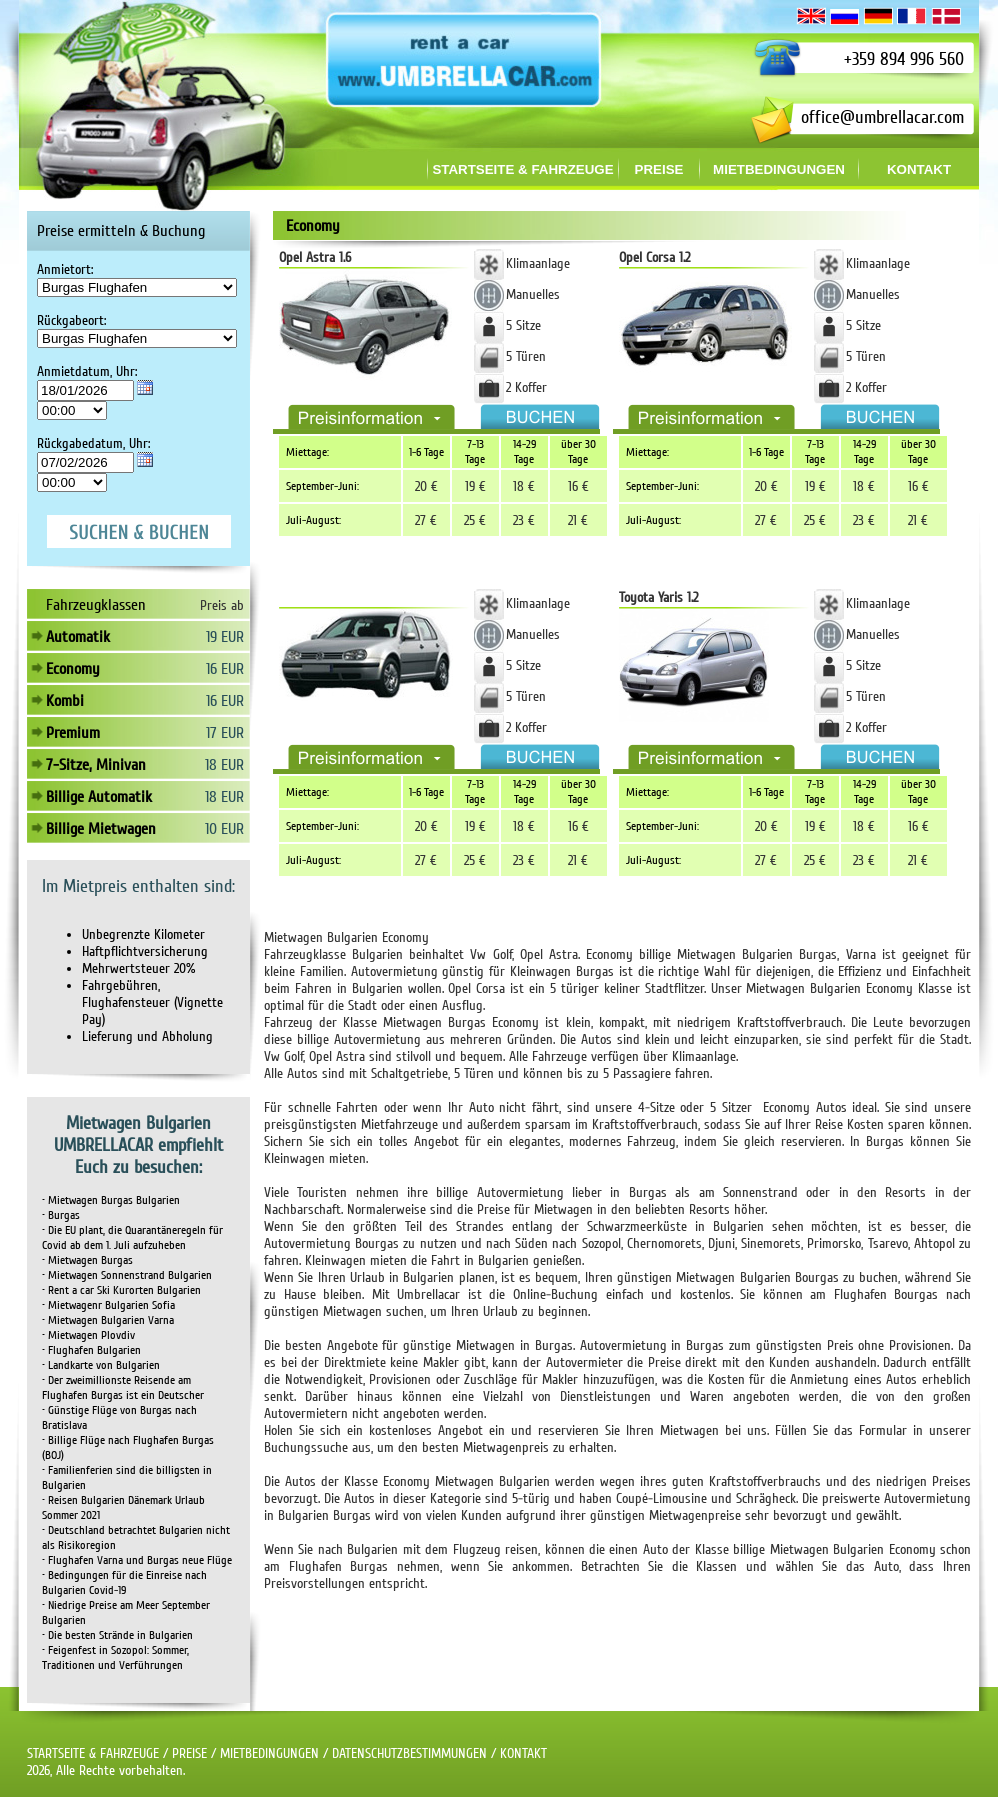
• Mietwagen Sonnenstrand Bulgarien (127, 1275)
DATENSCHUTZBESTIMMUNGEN (409, 1753)
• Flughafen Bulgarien (91, 1350)
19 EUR (225, 637)
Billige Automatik (99, 797)
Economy (73, 669)
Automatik (78, 637)
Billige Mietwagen (101, 829)
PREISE (189, 1753)
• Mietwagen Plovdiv (88, 1335)
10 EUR (224, 829)
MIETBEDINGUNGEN (269, 1753)
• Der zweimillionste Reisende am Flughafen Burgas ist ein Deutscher (123, 1388)
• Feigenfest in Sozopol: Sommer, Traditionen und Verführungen (115, 1658)
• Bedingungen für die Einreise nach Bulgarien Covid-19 (124, 1583)
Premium (73, 733)
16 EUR (225, 669)
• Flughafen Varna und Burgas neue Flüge (137, 1560)
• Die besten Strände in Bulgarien (117, 1635)
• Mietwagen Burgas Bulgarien (111, 1200)
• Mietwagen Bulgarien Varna (108, 1320)
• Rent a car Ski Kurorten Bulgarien (121, 1290)
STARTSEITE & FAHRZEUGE (93, 1753)
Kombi (65, 701)
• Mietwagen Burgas (87, 1260)
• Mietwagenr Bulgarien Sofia (108, 1305)
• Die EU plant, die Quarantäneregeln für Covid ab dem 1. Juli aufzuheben (132, 1238)
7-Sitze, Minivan (96, 765)
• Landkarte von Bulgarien (101, 1365)
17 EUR (225, 733)
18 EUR (224, 765)
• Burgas (61, 1215)
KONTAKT (523, 1753)
